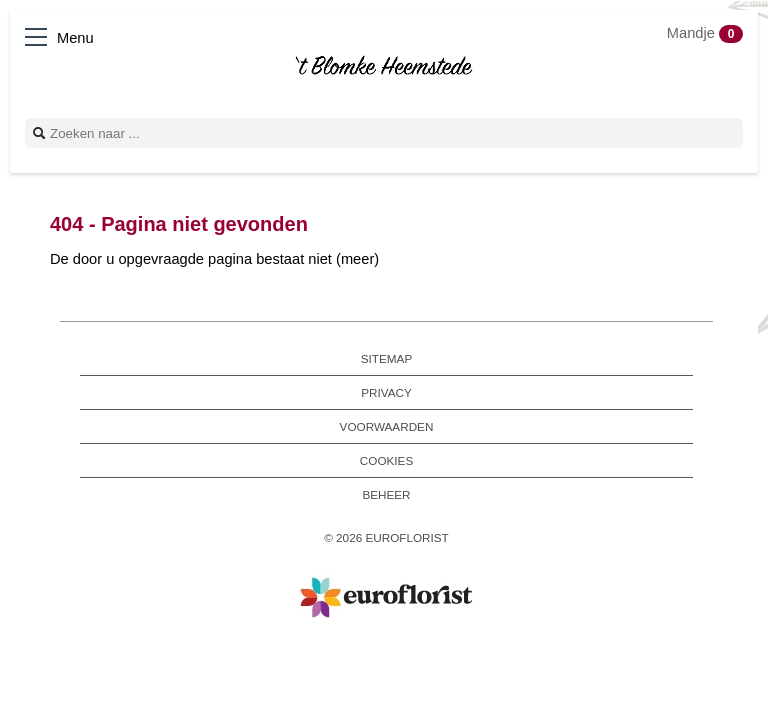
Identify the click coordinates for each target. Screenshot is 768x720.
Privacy (386, 392)
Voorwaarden (387, 426)
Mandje (705, 33)
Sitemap (386, 358)
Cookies (386, 460)
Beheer (386, 494)
